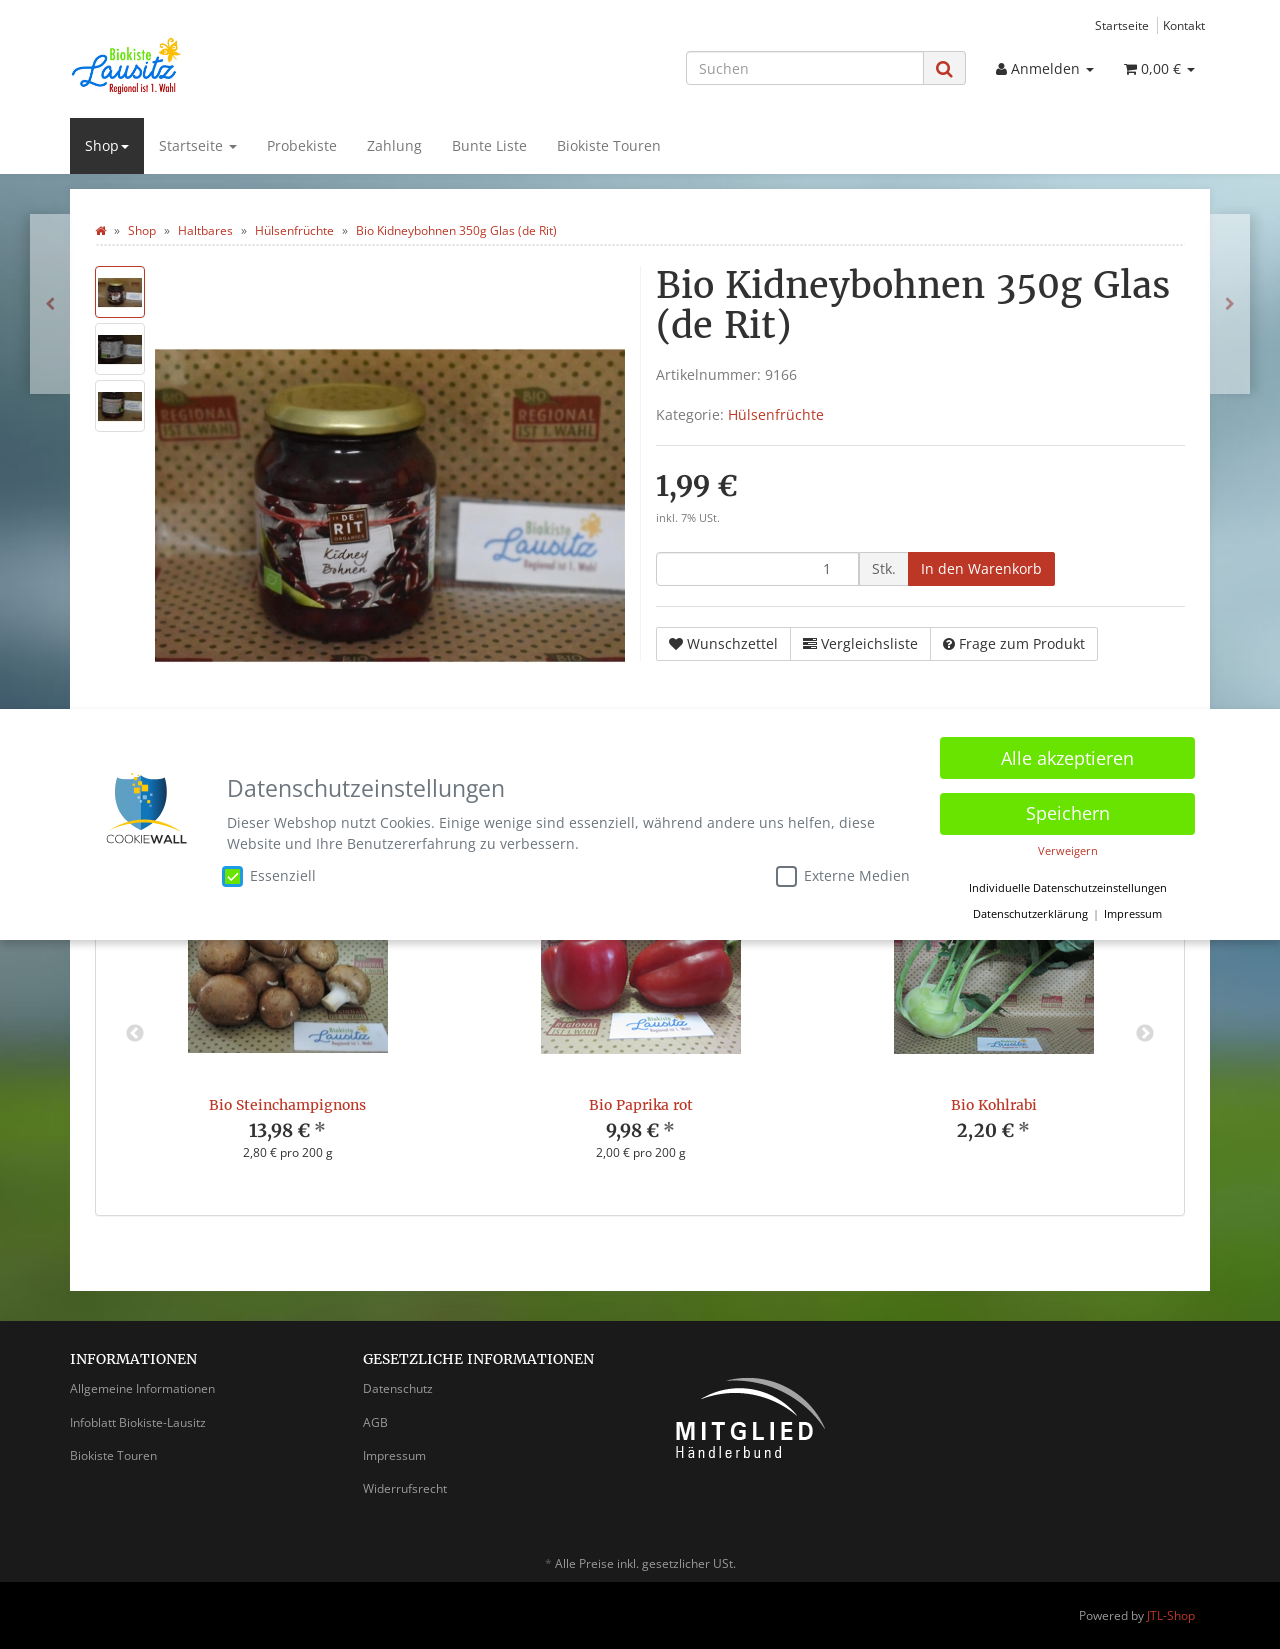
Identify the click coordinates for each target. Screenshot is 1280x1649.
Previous (135, 1034)
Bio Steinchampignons (287, 1105)
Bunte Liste (489, 145)
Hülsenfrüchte (776, 414)
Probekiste (302, 145)
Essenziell (269, 873)
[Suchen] (805, 68)
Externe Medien (843, 873)
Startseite (1122, 25)
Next (1145, 1034)
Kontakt (1184, 25)
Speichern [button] (1068, 810)
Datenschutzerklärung (1030, 911)
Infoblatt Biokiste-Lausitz (138, 1422)
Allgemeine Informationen (142, 1388)
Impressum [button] (1133, 911)
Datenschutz (398, 1388)
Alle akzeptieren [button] (1067, 755)
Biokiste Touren (609, 145)
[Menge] (757, 569)
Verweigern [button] (1068, 848)
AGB (375, 1422)
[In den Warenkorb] (981, 569)
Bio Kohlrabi (994, 1105)
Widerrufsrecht (405, 1488)
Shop (107, 145)
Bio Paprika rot (641, 1105)
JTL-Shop (1171, 1615)
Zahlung (394, 145)
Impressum (394, 1455)
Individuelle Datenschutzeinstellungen (1068, 885)
